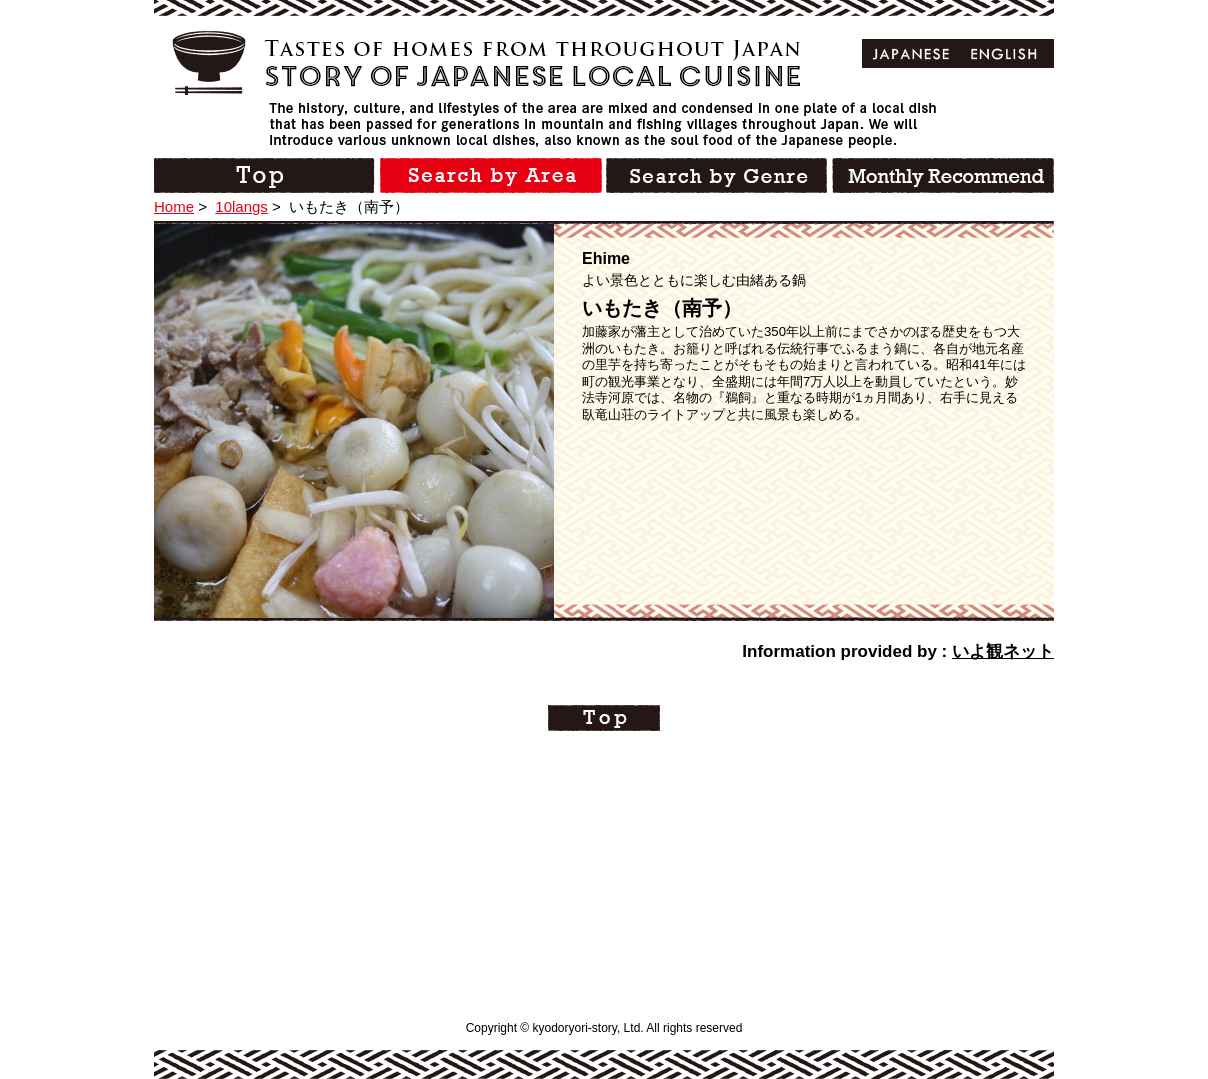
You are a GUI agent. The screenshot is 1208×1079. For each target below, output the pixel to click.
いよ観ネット (1003, 651)
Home (174, 206)
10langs (241, 206)
